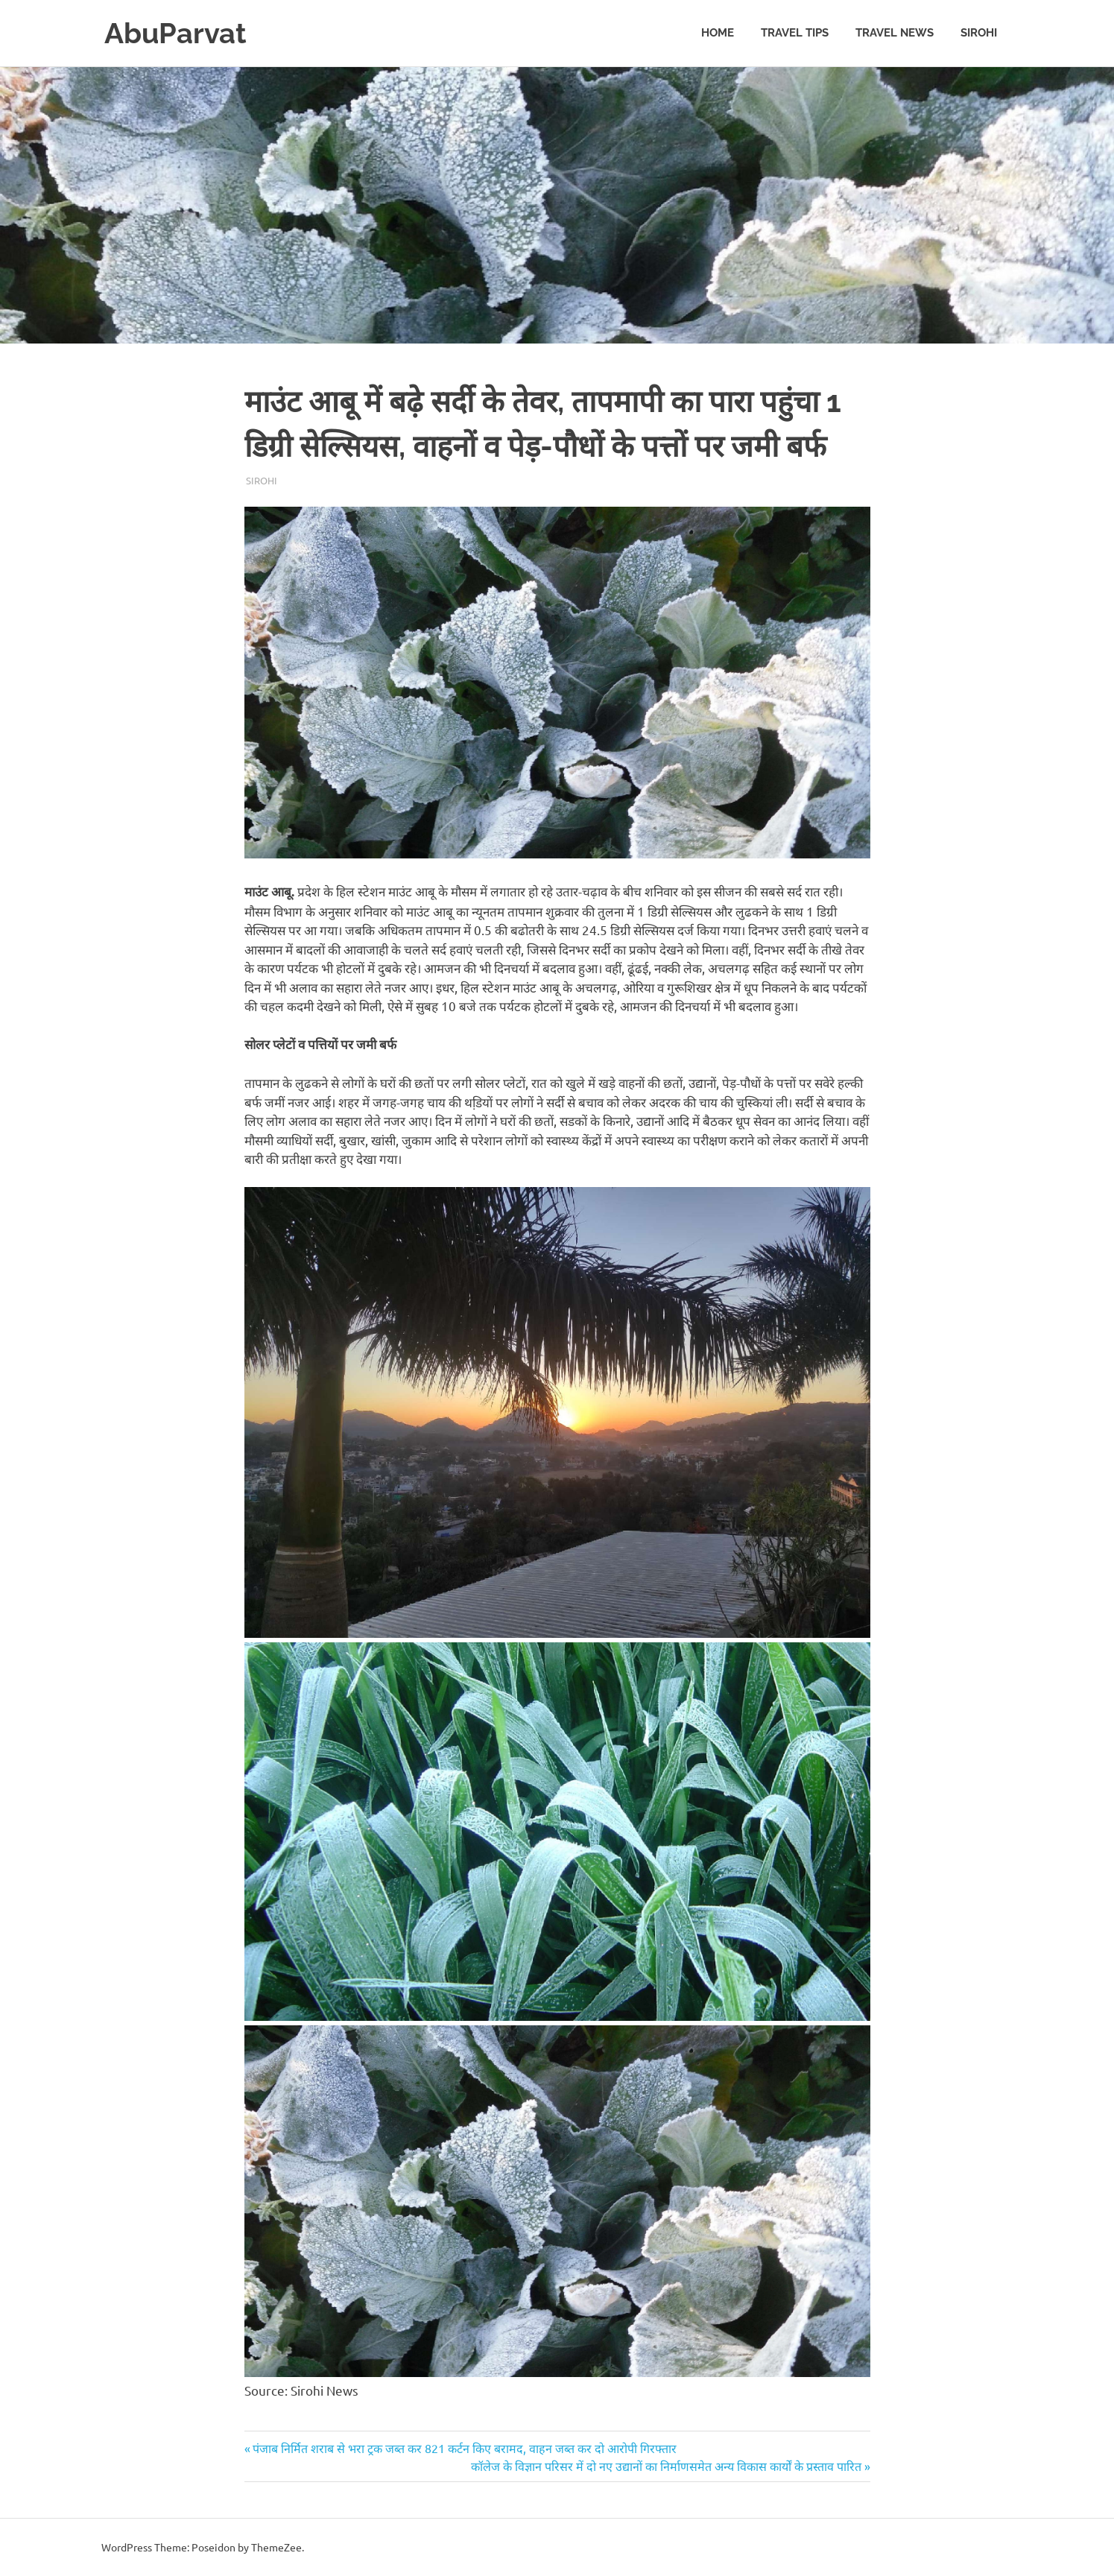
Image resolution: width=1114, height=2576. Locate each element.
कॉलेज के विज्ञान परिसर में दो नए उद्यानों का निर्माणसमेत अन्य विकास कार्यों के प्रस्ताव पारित (666, 2465)
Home (717, 32)
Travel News (894, 32)
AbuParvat (175, 33)
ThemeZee (276, 2547)
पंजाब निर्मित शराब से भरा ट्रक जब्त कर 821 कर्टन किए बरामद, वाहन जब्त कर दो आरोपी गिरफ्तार (464, 2447)
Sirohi (978, 32)
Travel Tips (795, 32)
